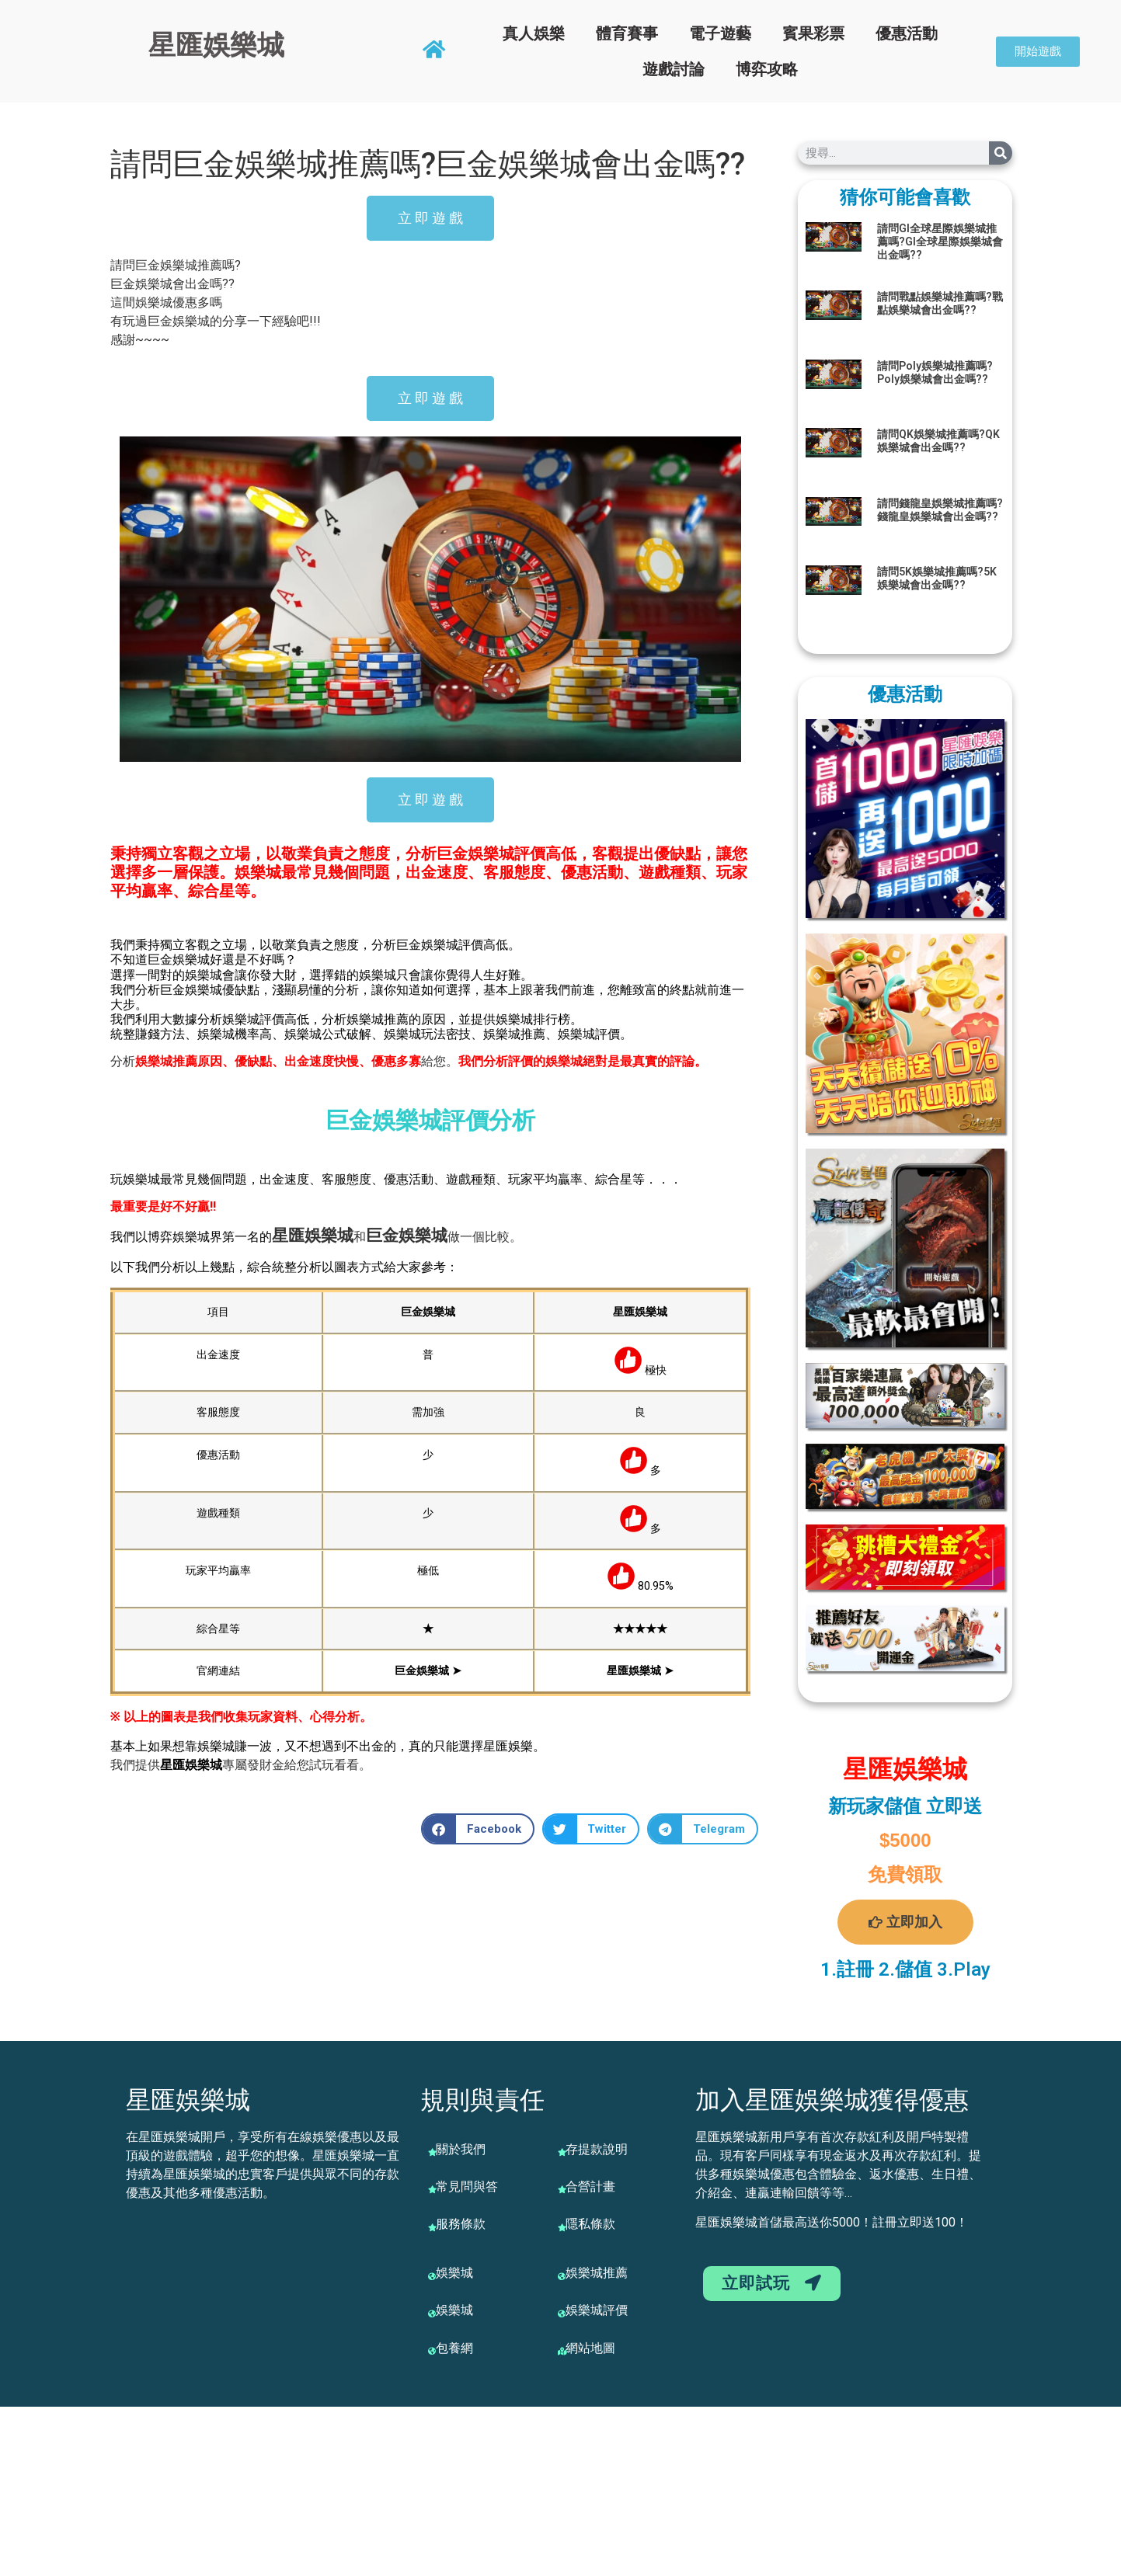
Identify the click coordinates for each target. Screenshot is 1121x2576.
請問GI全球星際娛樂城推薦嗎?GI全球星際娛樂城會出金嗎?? (940, 241)
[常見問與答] (432, 2189)
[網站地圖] (562, 2351)
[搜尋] (1000, 153)
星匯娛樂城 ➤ (640, 1670)
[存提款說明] (562, 2152)
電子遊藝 (720, 33)
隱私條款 (590, 2223)
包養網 (454, 2348)
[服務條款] (432, 2227)
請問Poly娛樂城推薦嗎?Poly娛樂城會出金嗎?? (935, 372)
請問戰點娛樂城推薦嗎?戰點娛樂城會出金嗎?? (940, 303)
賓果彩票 (813, 33)
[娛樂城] (432, 2276)
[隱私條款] (562, 2227)
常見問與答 (467, 2186)
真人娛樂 (534, 33)
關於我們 (461, 2149)
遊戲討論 (673, 69)
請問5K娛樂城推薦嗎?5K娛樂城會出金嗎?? (937, 578)
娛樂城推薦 (597, 2272)
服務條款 (461, 2223)
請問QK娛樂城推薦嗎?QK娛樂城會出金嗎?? (938, 441)
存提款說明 (597, 2149)
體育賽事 (627, 33)
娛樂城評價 (597, 2310)
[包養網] (432, 2351)
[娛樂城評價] (562, 2313)
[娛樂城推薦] (562, 2276)
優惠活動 (907, 33)
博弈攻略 (767, 69)
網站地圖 (590, 2348)
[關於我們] (432, 2152)
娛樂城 (329, 1235)
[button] (477, 1828)
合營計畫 (590, 2186)
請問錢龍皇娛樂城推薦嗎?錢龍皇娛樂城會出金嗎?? (940, 510)
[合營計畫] (562, 2189)
